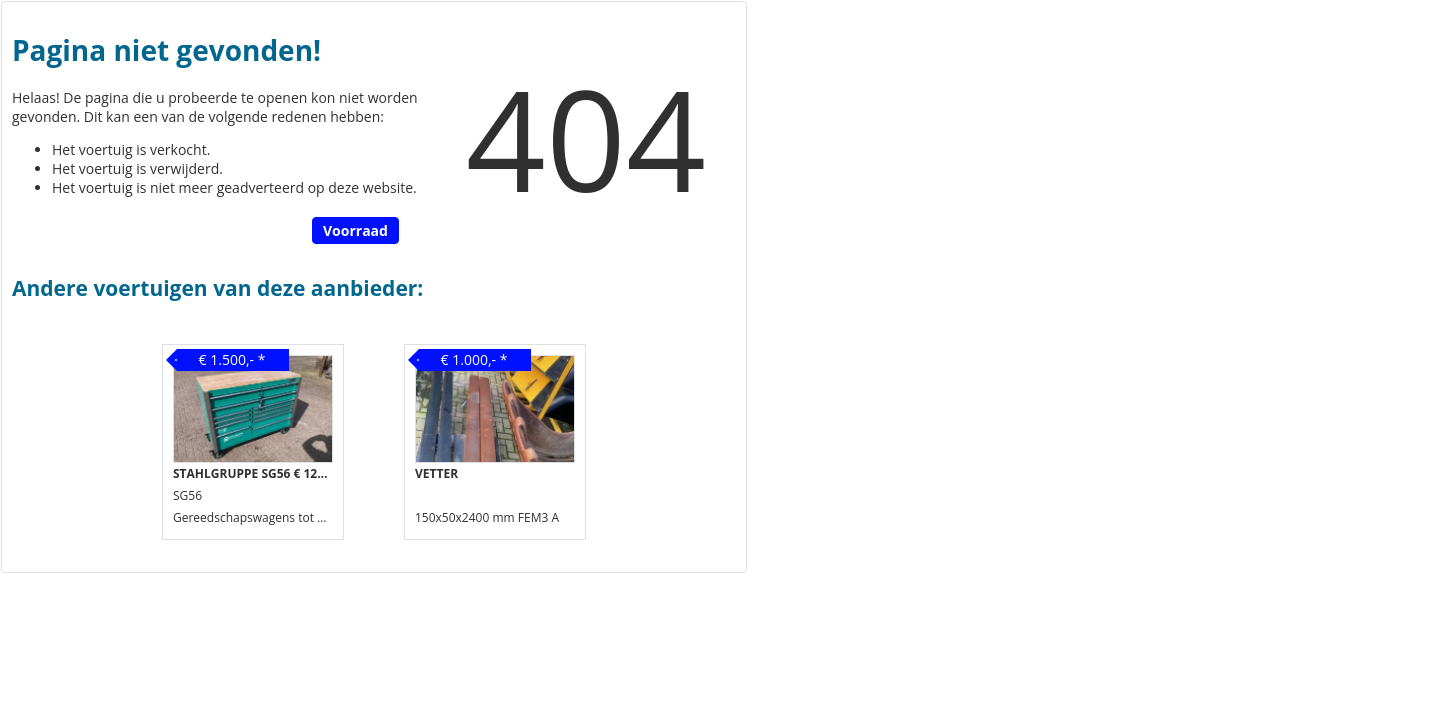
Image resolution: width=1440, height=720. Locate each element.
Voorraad (355, 230)
